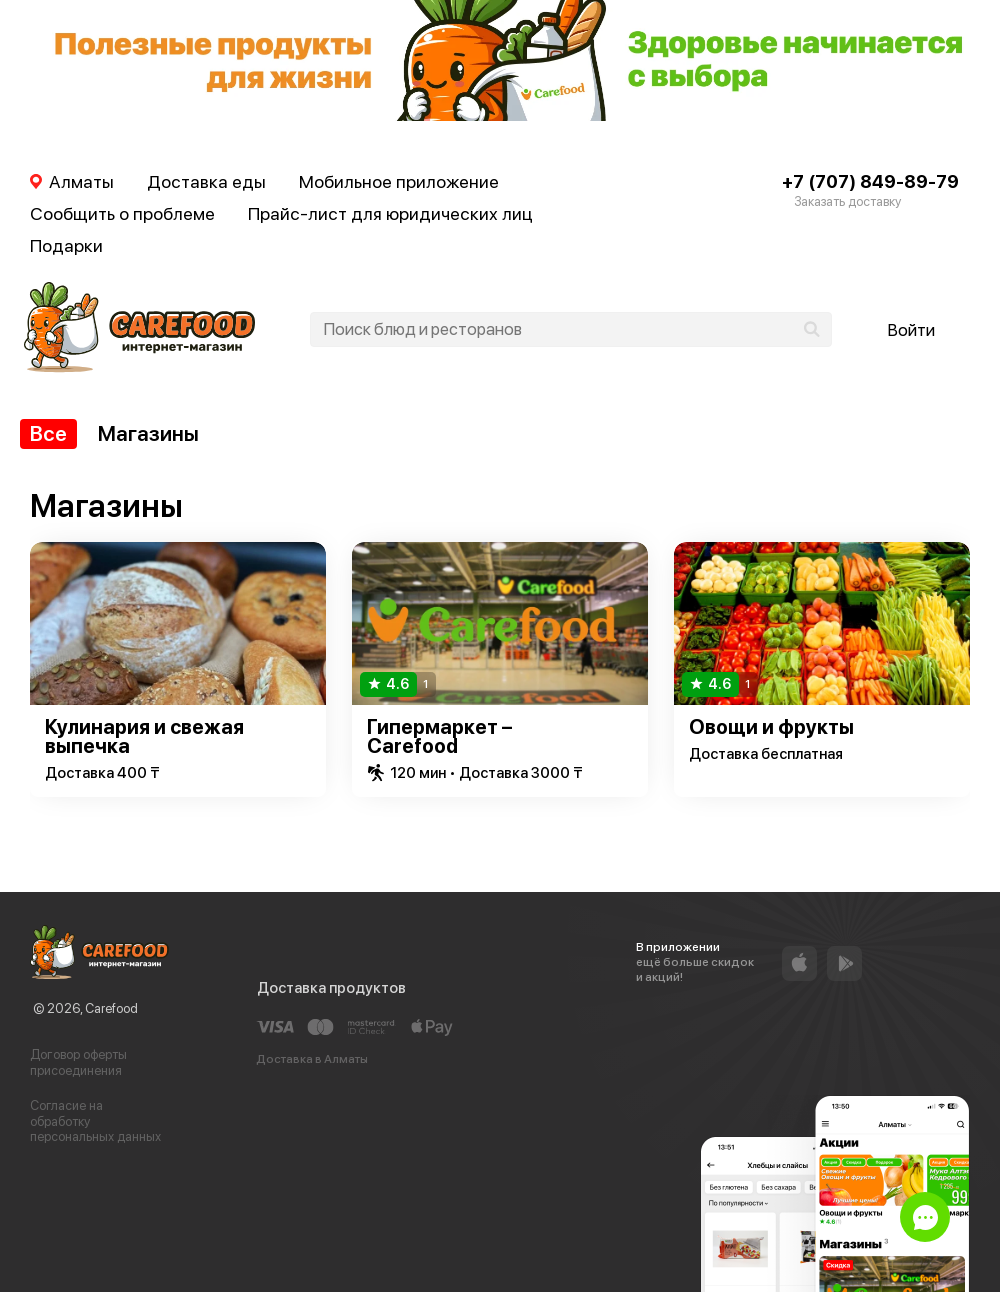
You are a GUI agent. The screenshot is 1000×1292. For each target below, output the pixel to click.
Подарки (66, 245)
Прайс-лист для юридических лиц (390, 213)
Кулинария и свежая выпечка (144, 736)
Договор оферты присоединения (78, 1062)
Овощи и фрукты (771, 727)
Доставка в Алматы (312, 1059)
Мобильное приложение (399, 181)
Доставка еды (206, 181)
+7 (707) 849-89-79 (870, 181)
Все (48, 433)
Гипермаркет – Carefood (439, 736)
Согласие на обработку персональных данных (95, 1121)
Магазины (148, 433)
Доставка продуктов (331, 988)
